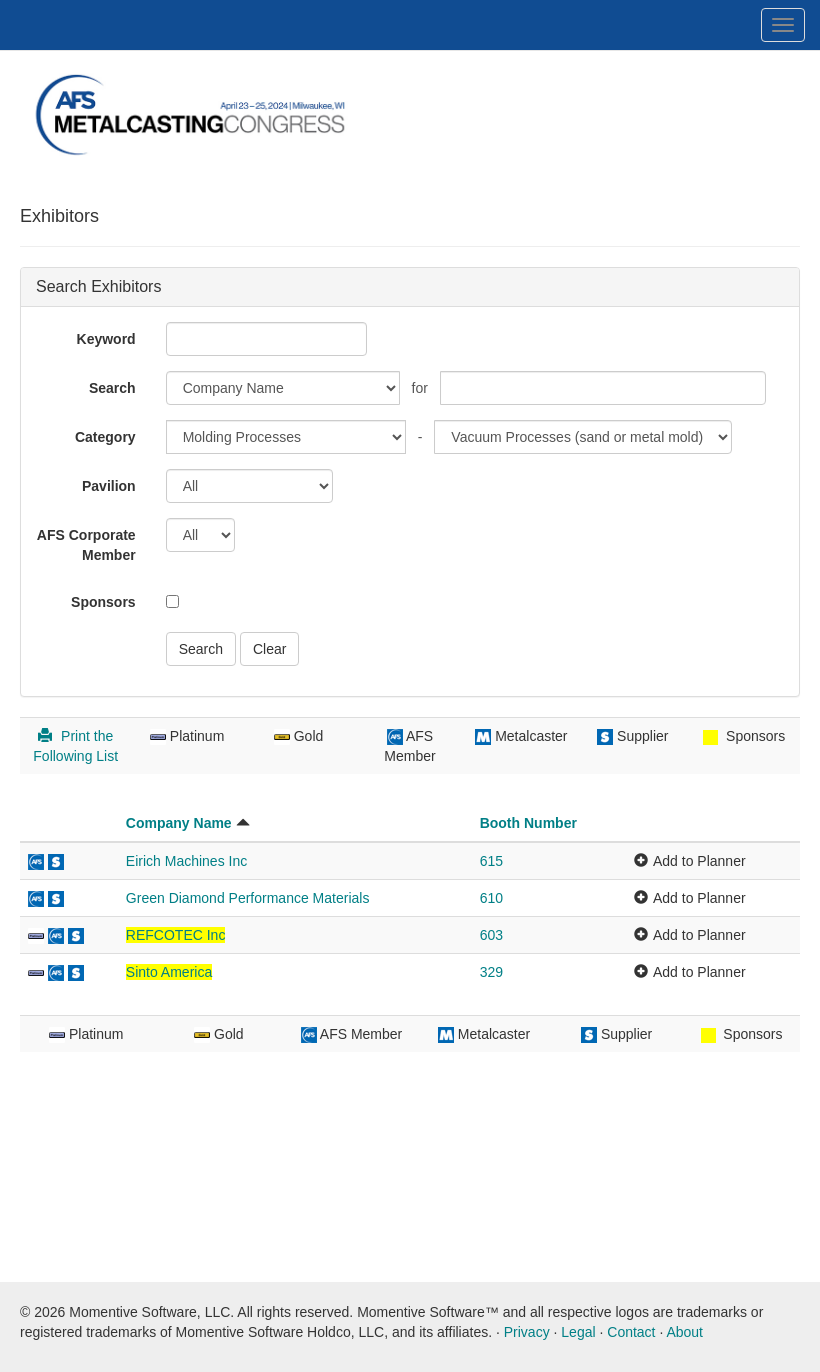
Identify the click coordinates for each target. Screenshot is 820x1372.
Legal (578, 1332)
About (684, 1332)
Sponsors (103, 602)
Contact (631, 1332)
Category (105, 437)
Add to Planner (699, 861)
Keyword (106, 339)
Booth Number (528, 823)
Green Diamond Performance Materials (248, 898)
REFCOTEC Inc (176, 935)
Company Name (179, 823)
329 (491, 972)
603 (491, 935)
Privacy (527, 1332)
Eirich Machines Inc (186, 861)
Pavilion (109, 486)
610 (491, 898)
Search (112, 388)
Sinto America (169, 972)
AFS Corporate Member (86, 545)
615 (491, 861)
